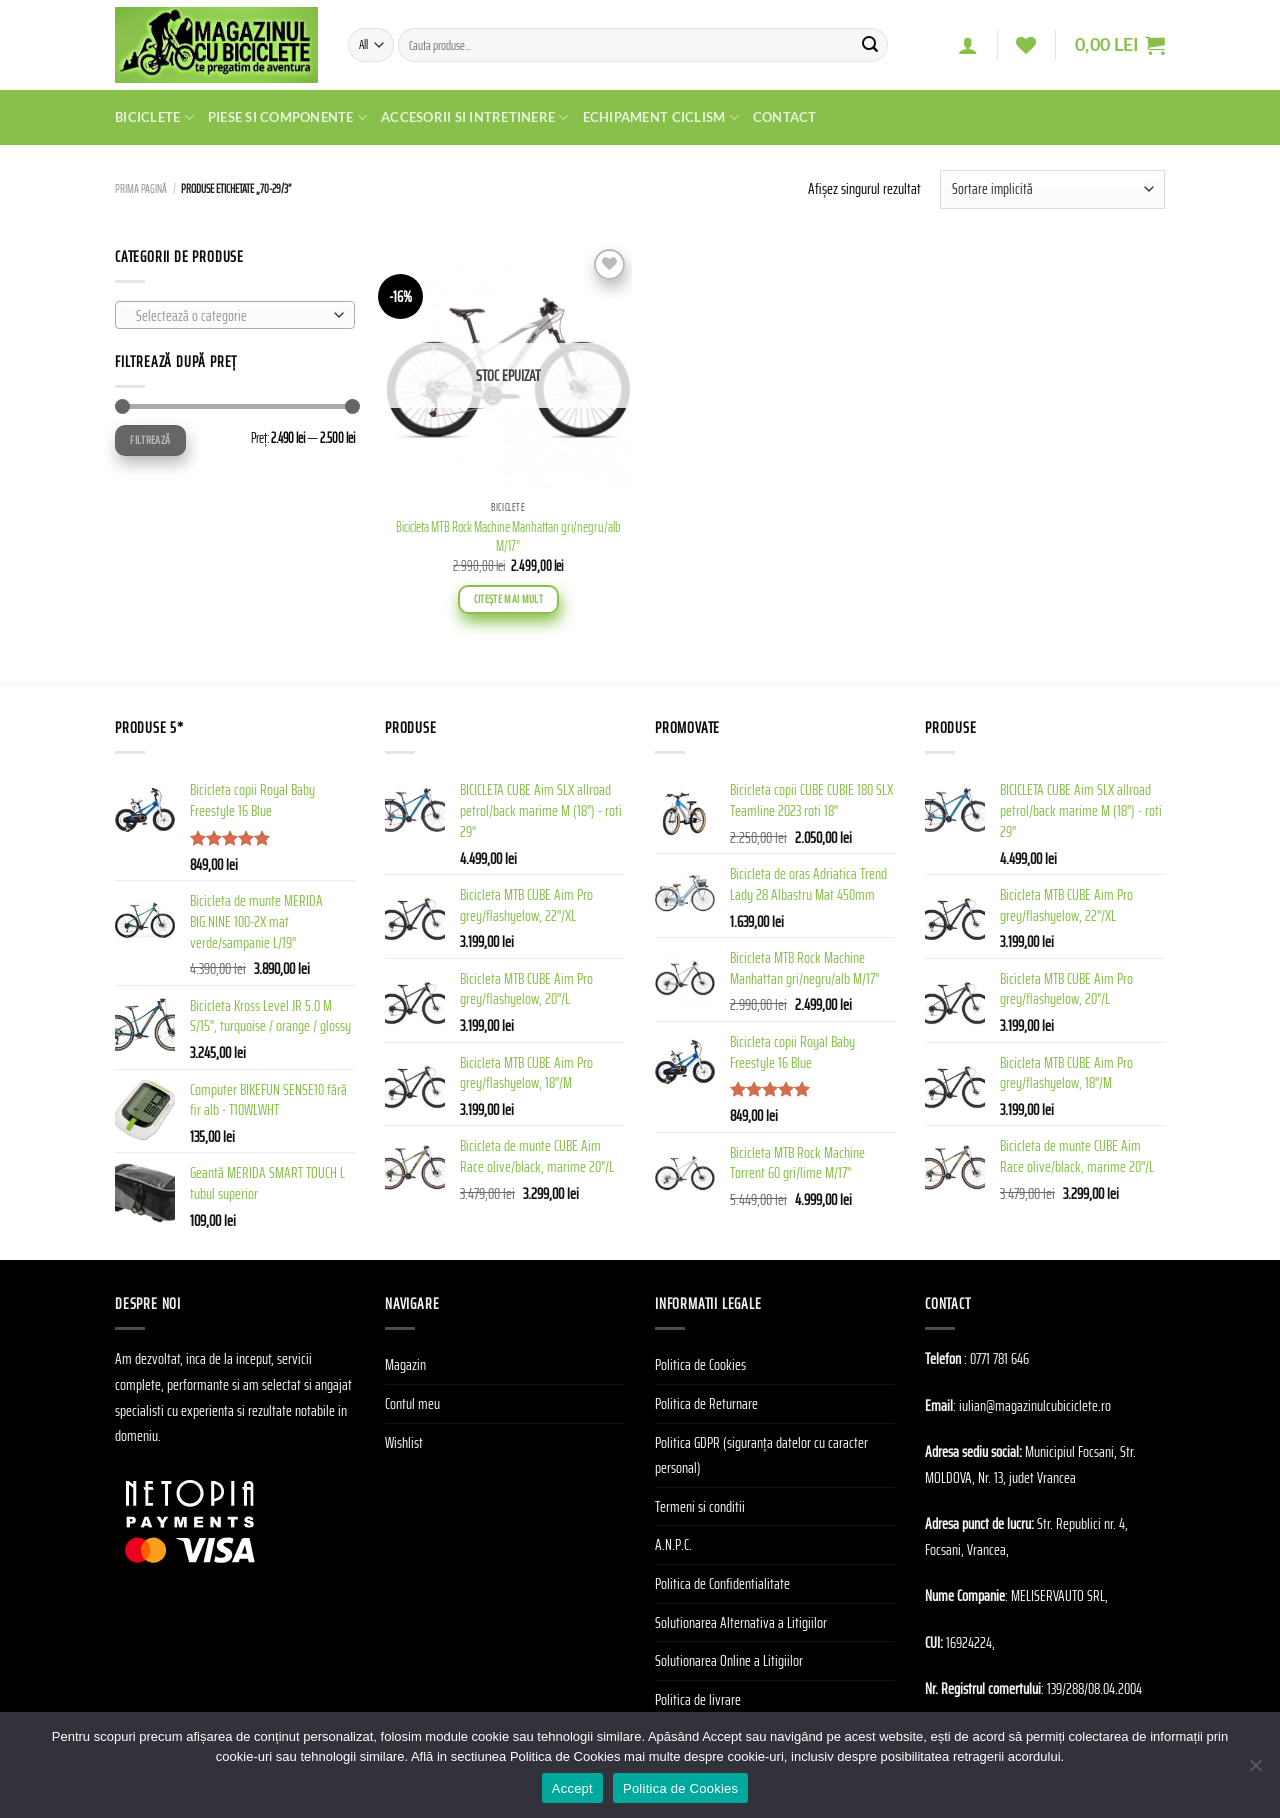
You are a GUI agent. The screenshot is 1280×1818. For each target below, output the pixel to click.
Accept (572, 1788)
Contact (785, 117)
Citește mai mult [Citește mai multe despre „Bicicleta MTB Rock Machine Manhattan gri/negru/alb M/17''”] (509, 599)
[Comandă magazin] (1052, 189)
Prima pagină (141, 188)
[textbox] (230, 316)
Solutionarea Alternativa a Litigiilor (741, 1622)
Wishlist (404, 1442)
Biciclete (154, 117)
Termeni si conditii (700, 1506)
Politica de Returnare (706, 1403)
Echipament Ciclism (661, 117)
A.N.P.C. (673, 1544)
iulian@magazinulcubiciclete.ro (1035, 1405)
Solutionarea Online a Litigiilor (729, 1660)
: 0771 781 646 (996, 1358)
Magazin (405, 1364)
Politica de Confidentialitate (722, 1583)
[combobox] (235, 315)
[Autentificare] (968, 45)
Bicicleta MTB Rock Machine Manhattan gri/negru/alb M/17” (508, 536)
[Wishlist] (1026, 45)
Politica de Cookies (700, 1364)
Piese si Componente (287, 117)
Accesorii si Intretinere (475, 117)
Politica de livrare (698, 1699)
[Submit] (870, 45)
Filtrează (150, 439)
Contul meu (412, 1403)
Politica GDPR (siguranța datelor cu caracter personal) (761, 1455)
